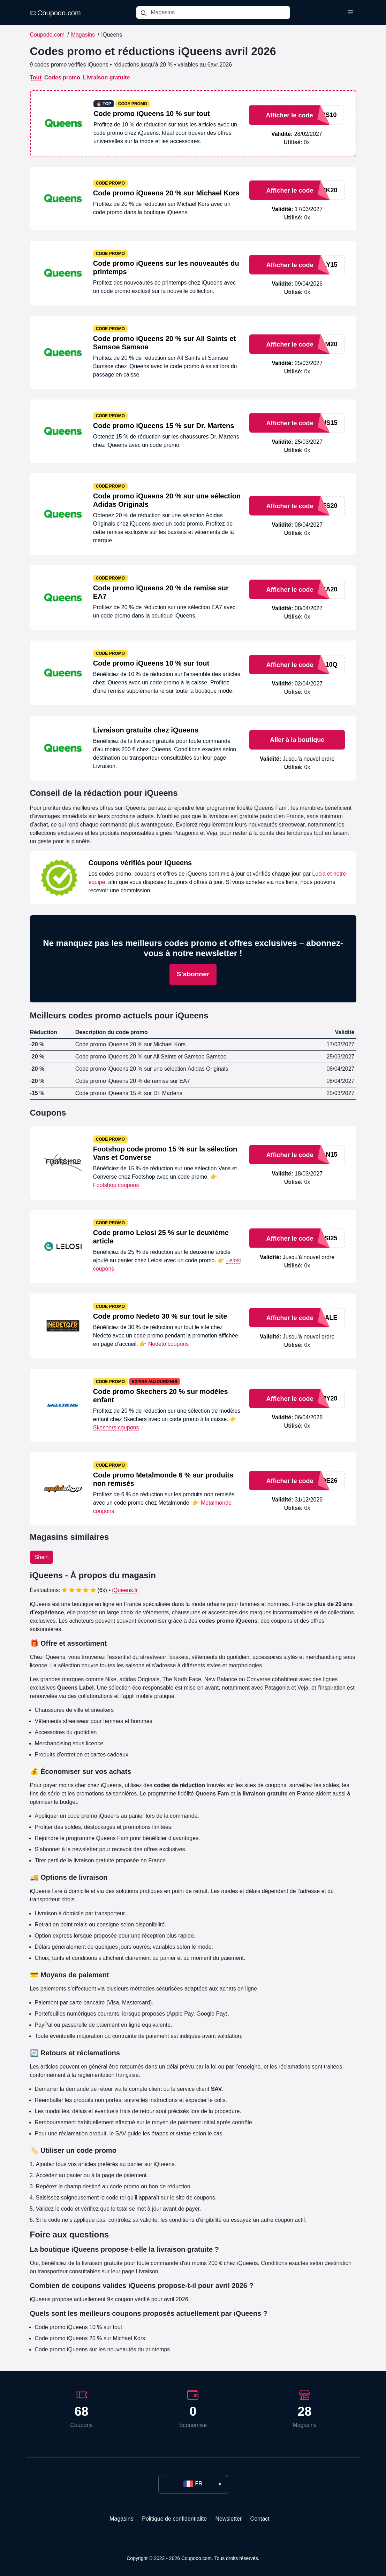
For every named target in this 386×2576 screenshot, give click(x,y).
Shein (42, 1557)
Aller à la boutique (297, 739)
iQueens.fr (125, 1590)
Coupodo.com (55, 13)
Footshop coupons (116, 1185)
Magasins (83, 35)
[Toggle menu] (350, 12)
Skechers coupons (116, 1427)
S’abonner (193, 974)
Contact (260, 2519)
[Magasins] (220, 12)
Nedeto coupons (168, 1344)
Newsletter (228, 2519)
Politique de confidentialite (174, 2519)
